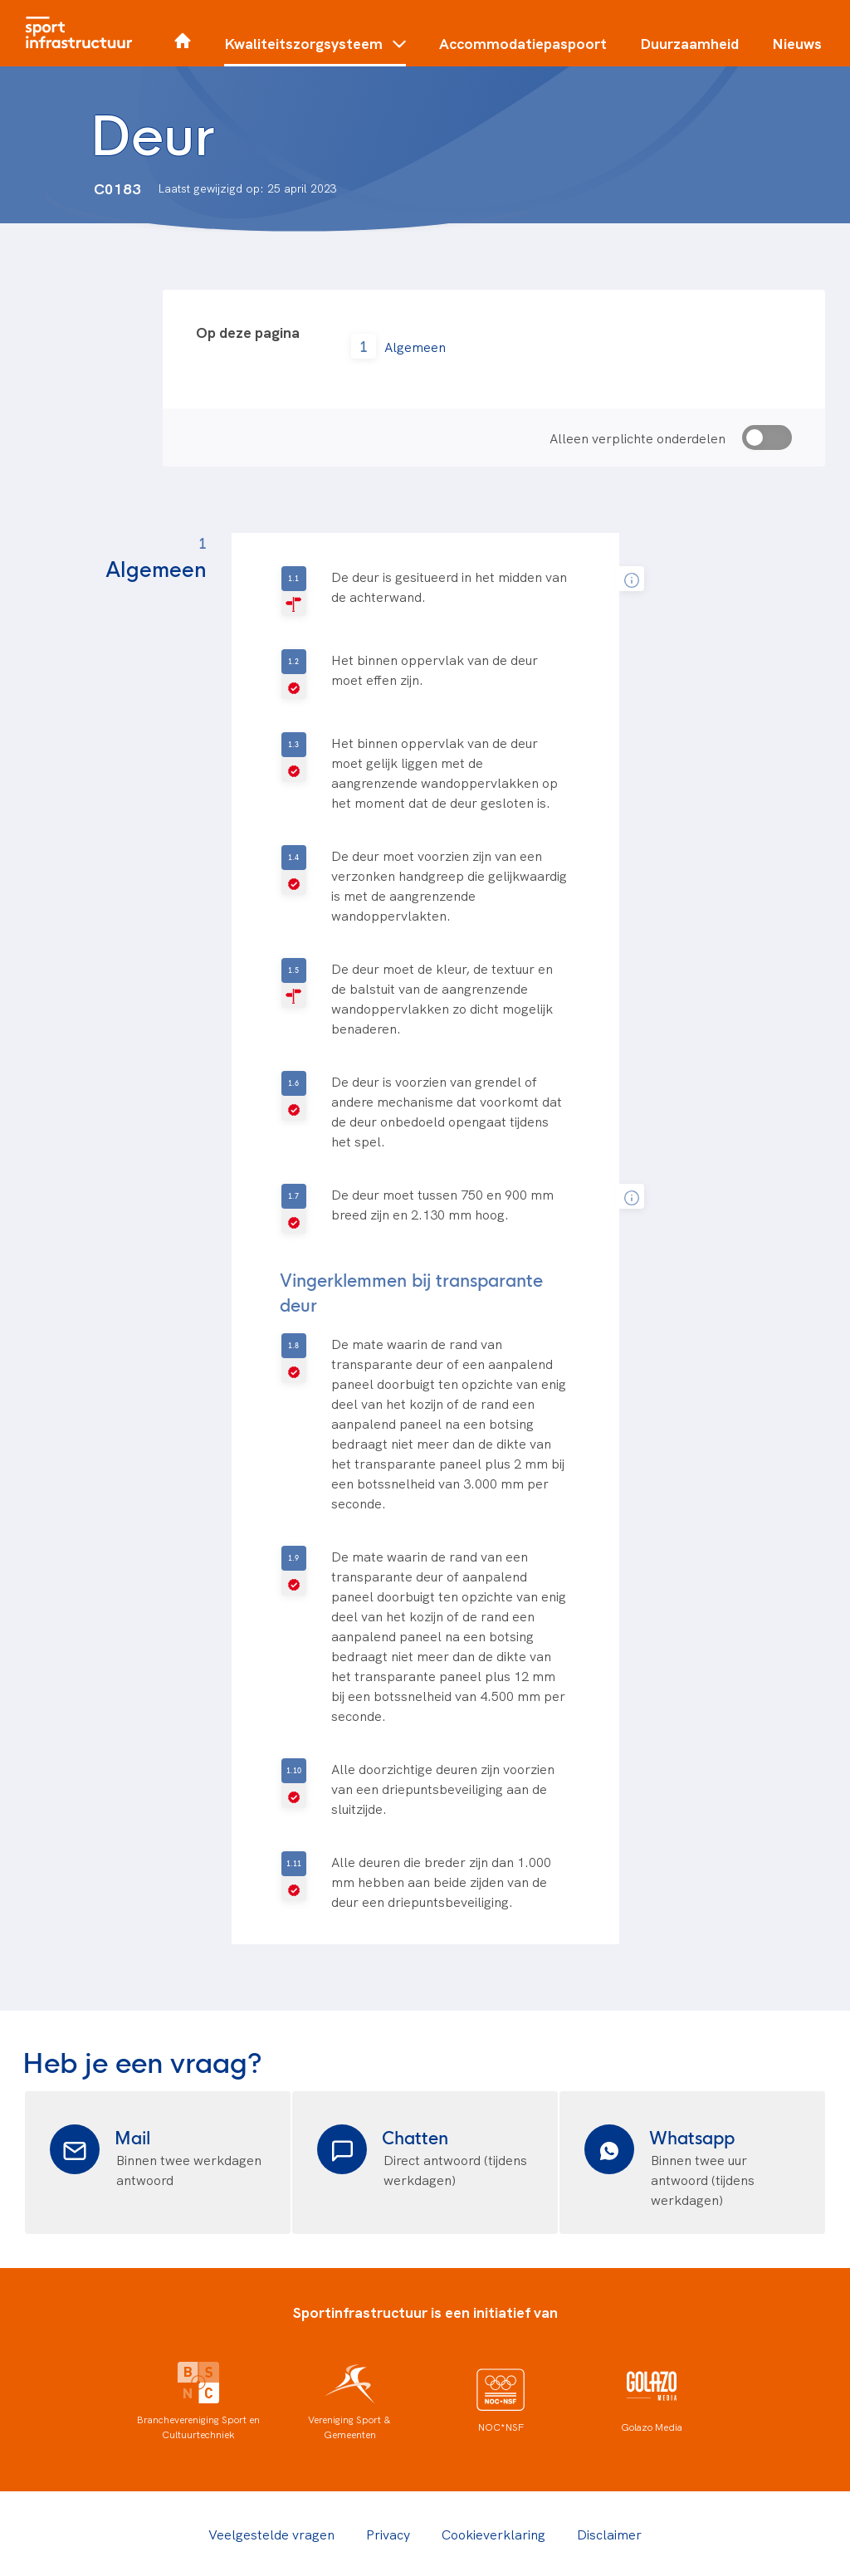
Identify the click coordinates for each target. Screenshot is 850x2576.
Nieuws (797, 43)
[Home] (83, 33)
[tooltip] (631, 579)
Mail (132, 2136)
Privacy (388, 2534)
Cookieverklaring (493, 2534)
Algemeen (415, 346)
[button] (315, 49)
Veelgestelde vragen (271, 2534)
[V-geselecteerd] (293, 674)
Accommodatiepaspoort (523, 43)
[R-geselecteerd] (293, 591)
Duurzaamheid (689, 43)
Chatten (415, 2136)
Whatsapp (692, 2136)
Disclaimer (609, 2534)
